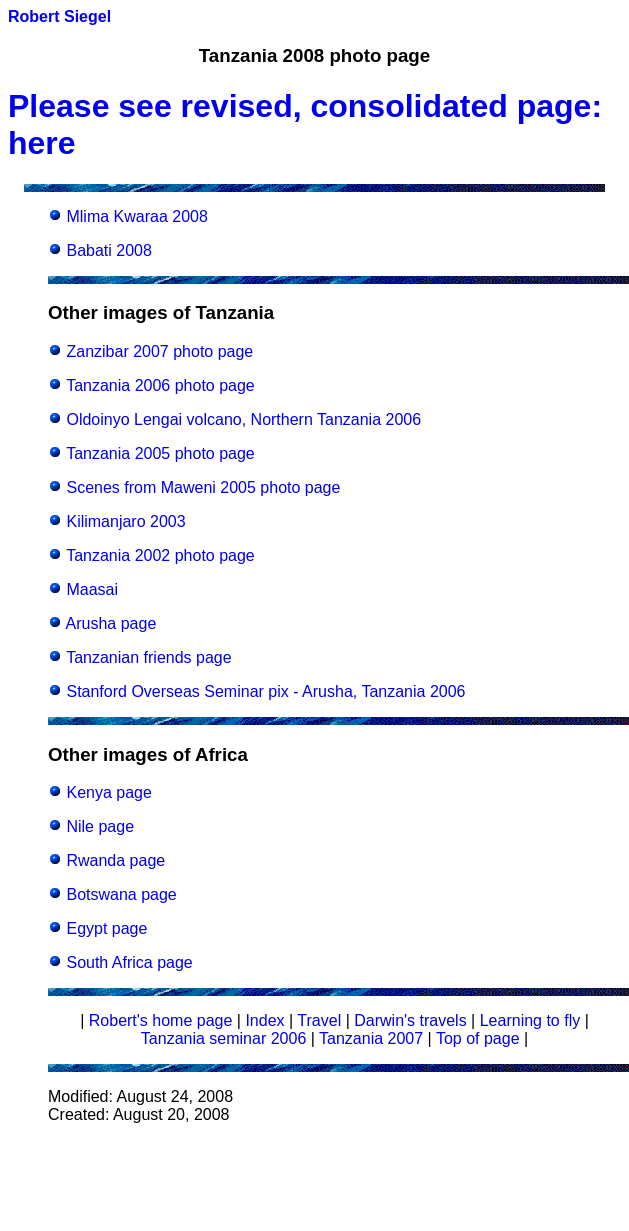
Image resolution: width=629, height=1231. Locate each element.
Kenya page (108, 792)
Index (264, 1020)
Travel (319, 1020)
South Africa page (129, 962)
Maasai (92, 589)
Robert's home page (161, 1020)
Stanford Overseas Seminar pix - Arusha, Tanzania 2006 (265, 691)
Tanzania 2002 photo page (160, 555)
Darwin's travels (410, 1020)
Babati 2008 (108, 250)
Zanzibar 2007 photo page (159, 351)
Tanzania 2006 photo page (160, 385)
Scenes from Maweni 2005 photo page (203, 487)
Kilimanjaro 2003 (125, 521)
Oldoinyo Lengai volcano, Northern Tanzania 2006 (243, 419)
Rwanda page (115, 860)
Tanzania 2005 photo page (160, 453)
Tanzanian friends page (148, 657)
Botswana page (121, 894)
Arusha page (111, 623)
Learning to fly (530, 1020)
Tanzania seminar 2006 (223, 1038)
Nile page (100, 826)
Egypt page (106, 928)
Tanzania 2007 (371, 1038)
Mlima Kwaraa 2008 (136, 216)
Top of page (478, 1038)
